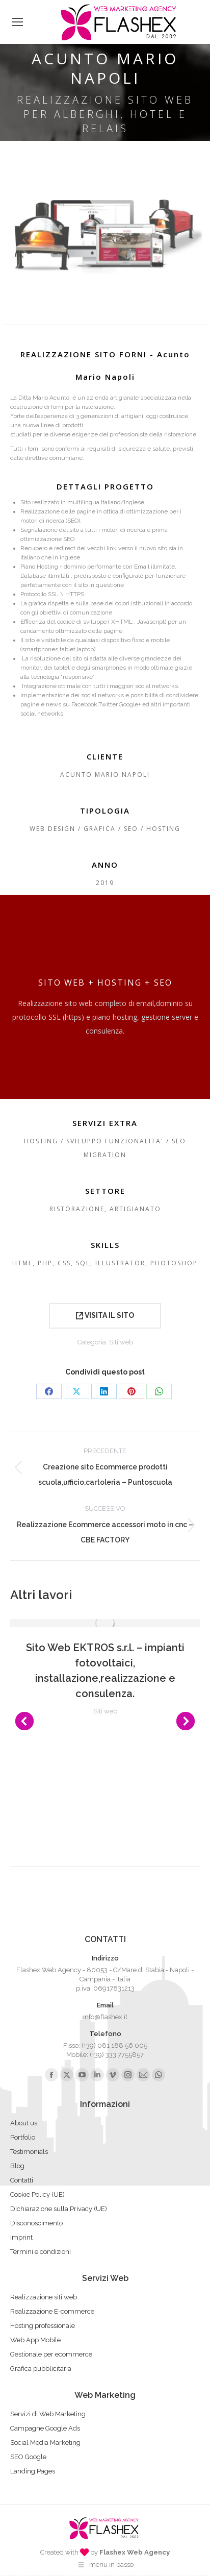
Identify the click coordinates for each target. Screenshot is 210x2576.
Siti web (121, 1342)
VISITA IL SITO (105, 1315)
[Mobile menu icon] (17, 22)
